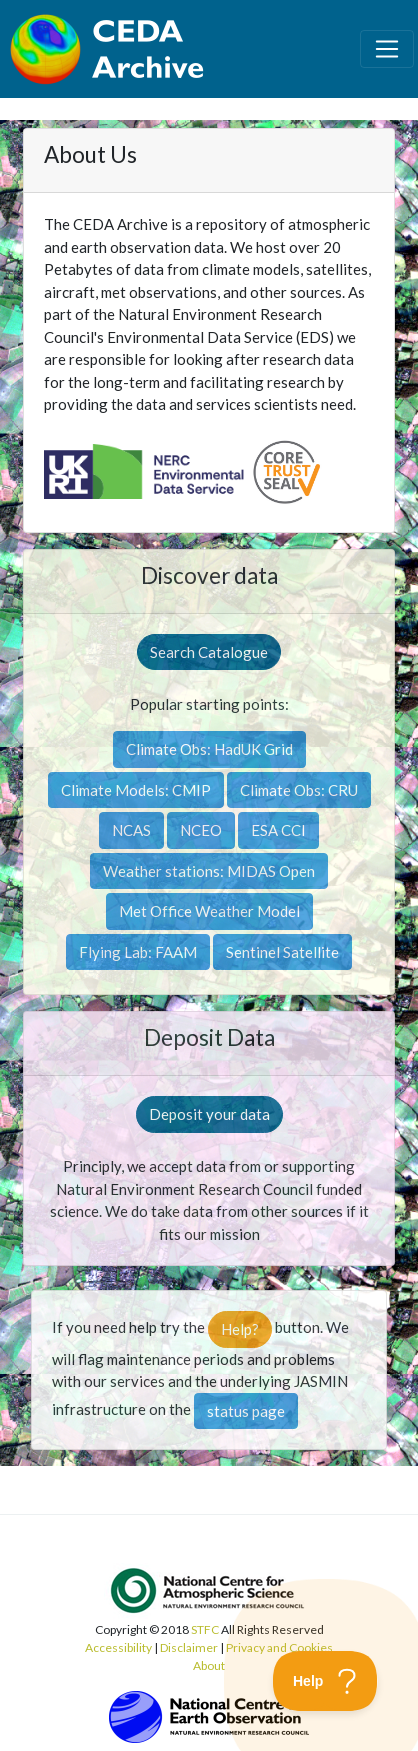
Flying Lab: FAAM (138, 952)
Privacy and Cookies (279, 1647)
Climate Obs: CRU (299, 790)
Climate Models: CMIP (136, 790)
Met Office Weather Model (209, 911)
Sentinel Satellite (282, 952)
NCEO (201, 830)
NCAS (131, 830)
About (209, 1665)
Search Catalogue (209, 652)
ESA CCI (278, 830)
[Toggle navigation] (387, 49)
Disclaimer (189, 1647)
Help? (240, 1329)
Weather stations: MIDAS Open (209, 871)
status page (246, 1411)
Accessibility (118, 1647)
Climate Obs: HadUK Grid (209, 749)
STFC (205, 1629)
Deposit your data (209, 1114)
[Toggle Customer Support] (325, 1681)
